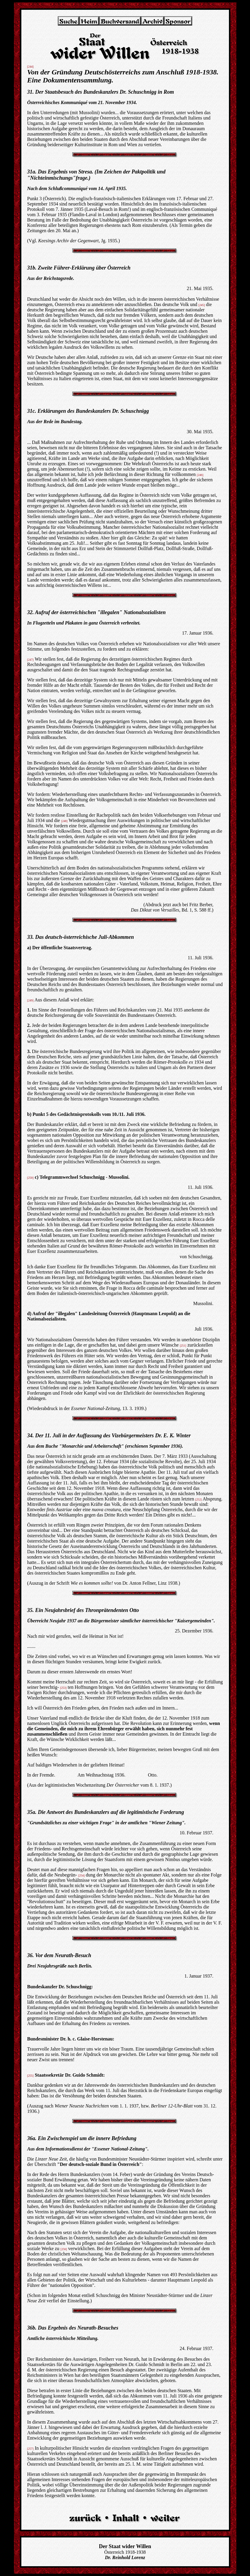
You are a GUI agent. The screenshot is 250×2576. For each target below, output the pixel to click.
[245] (201, 305)
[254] (81, 1875)
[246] (200, 475)
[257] (30, 2448)
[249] (30, 1000)
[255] (30, 2075)
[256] (63, 2249)
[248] (64, 821)
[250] (30, 1177)
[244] (30, 66)
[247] (30, 659)
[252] (198, 1499)
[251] (183, 1345)
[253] (63, 1687)
